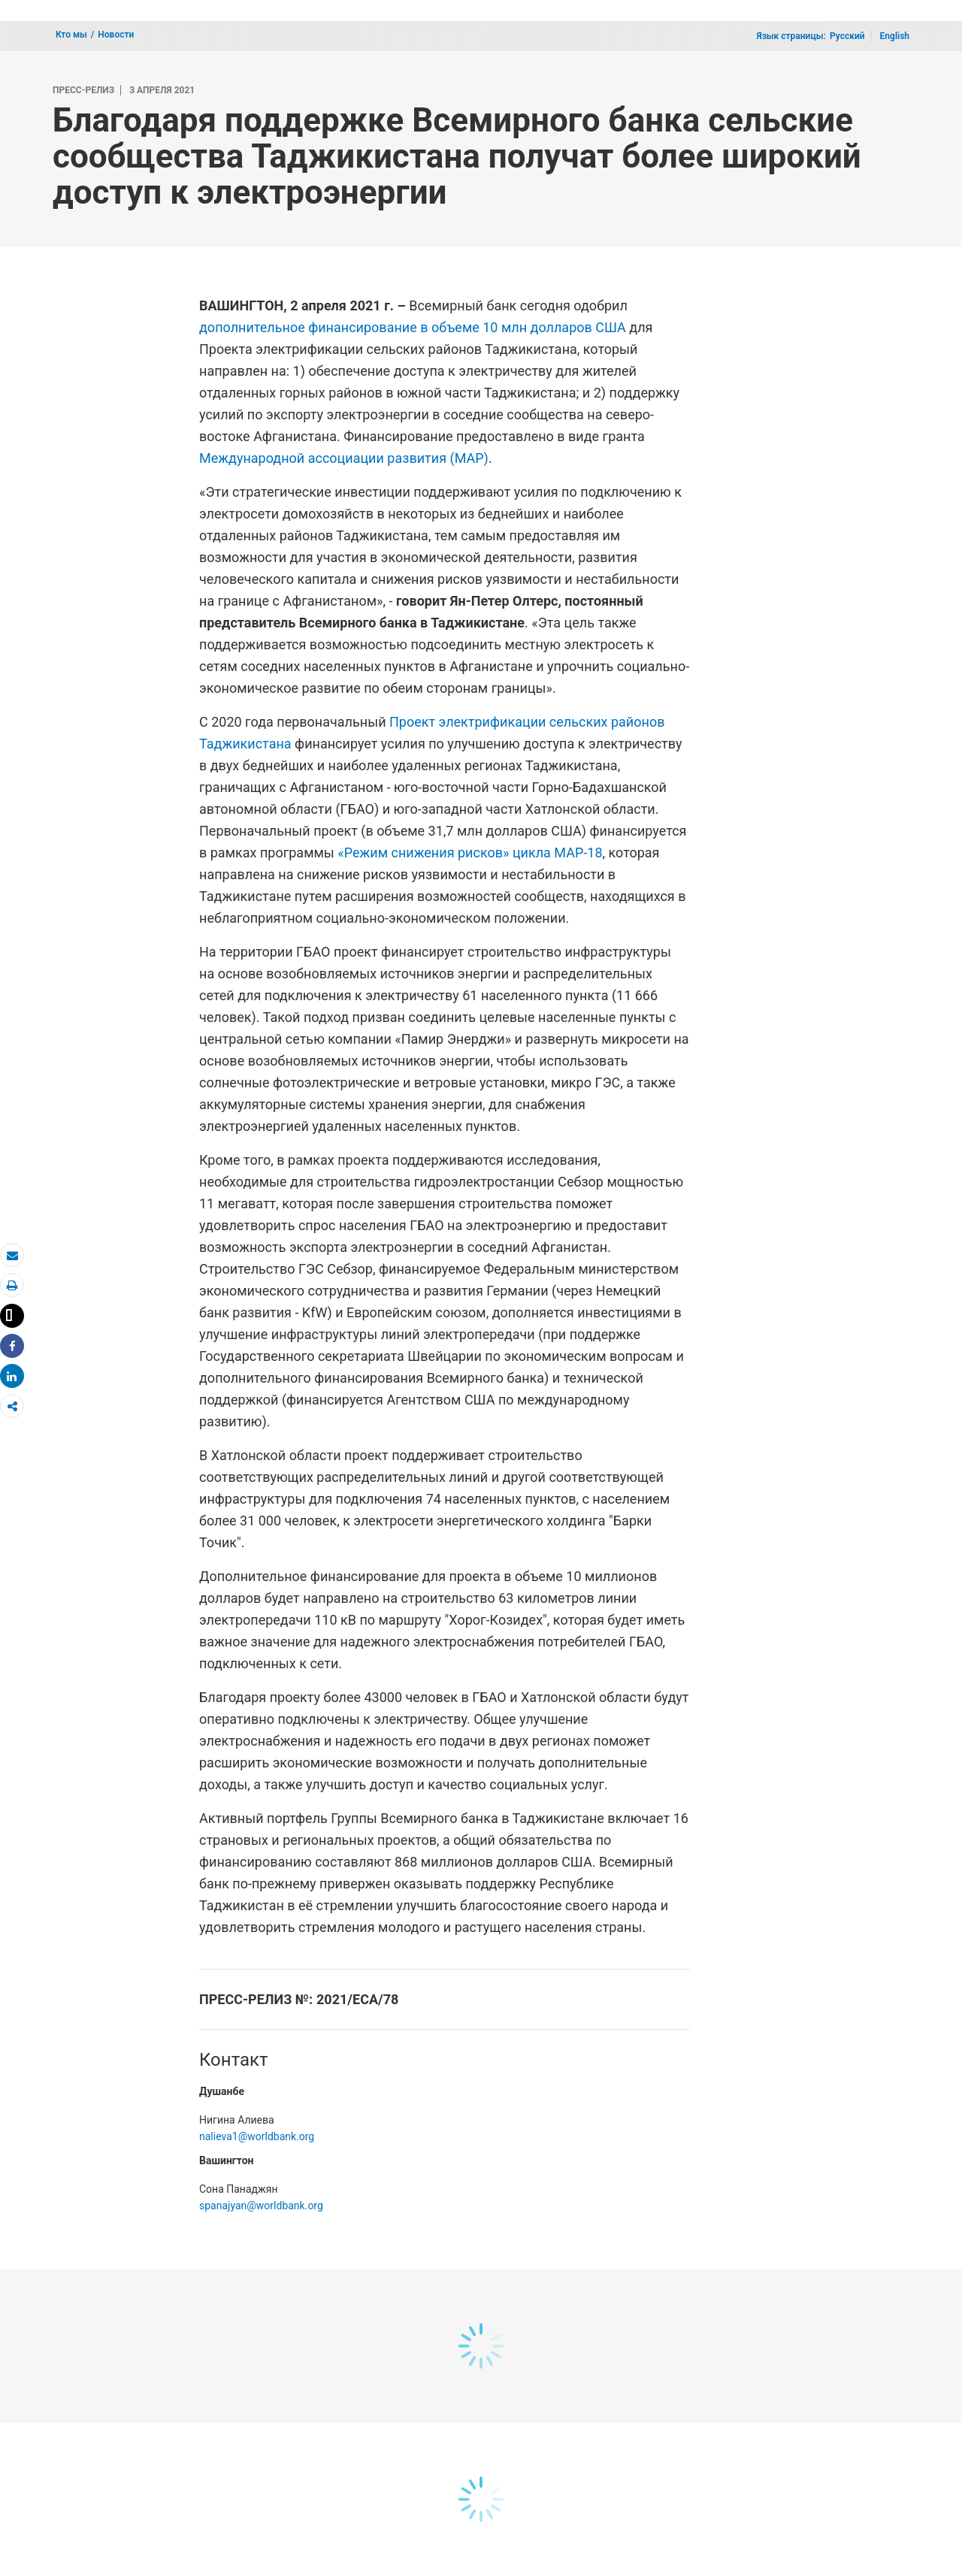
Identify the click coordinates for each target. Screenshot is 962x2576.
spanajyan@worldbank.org (261, 2206)
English (894, 36)
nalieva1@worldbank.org (256, 2136)
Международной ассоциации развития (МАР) (344, 458)
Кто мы (71, 34)
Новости (116, 34)
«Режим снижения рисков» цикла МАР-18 (469, 852)
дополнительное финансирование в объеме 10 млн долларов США (412, 327)
